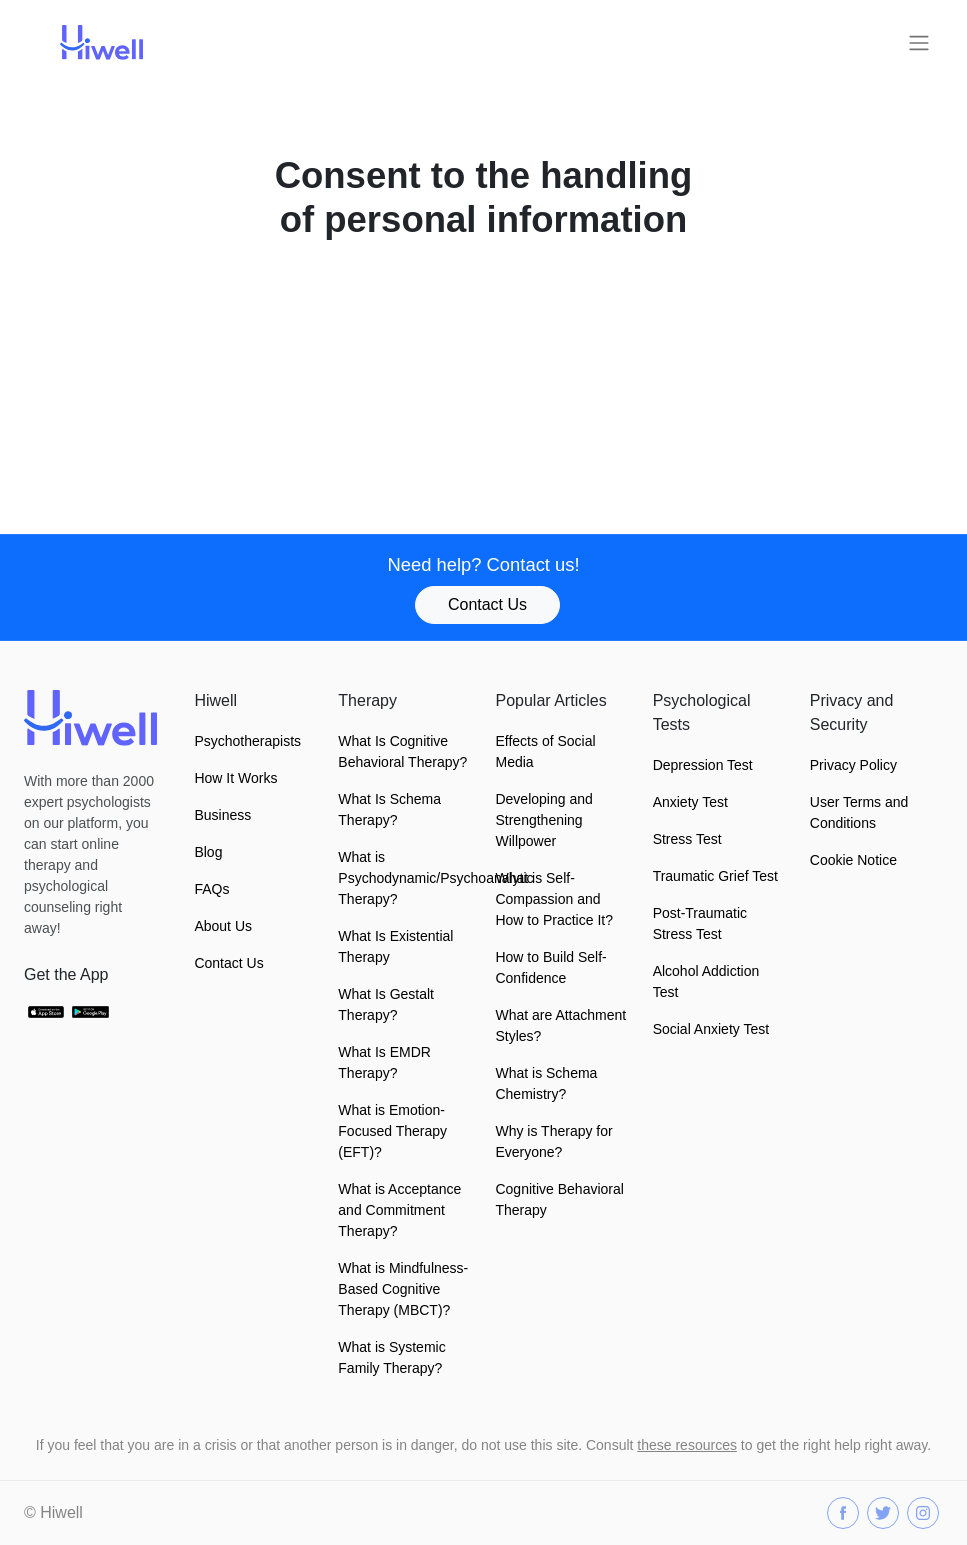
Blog (208, 852)
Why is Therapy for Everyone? (553, 1141)
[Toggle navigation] (919, 43)
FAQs (211, 889)
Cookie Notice (853, 860)
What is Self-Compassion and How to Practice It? (554, 899)
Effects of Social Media (545, 751)
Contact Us (487, 604)
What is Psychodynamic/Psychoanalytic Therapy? (404, 878)
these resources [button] (687, 1445)
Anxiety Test (690, 802)
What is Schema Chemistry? (546, 1083)
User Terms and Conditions (859, 812)
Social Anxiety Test (711, 1029)
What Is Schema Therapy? (389, 809)
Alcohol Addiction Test (706, 981)
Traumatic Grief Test (715, 876)
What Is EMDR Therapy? (384, 1062)
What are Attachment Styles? (560, 1025)
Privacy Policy (853, 765)
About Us (223, 926)
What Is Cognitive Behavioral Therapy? (402, 751)
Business (222, 815)
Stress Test (687, 839)
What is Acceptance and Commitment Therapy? (399, 1210)
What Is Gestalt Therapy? (386, 1004)
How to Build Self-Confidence (550, 967)
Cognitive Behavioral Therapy (559, 1199)
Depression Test (703, 765)
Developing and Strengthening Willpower (543, 820)
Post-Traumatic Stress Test (700, 923)
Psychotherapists (247, 741)
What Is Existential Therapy (395, 946)
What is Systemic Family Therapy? (391, 1357)
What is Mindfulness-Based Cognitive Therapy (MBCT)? (403, 1289)
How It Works (235, 778)
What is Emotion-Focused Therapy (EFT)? (392, 1131)
